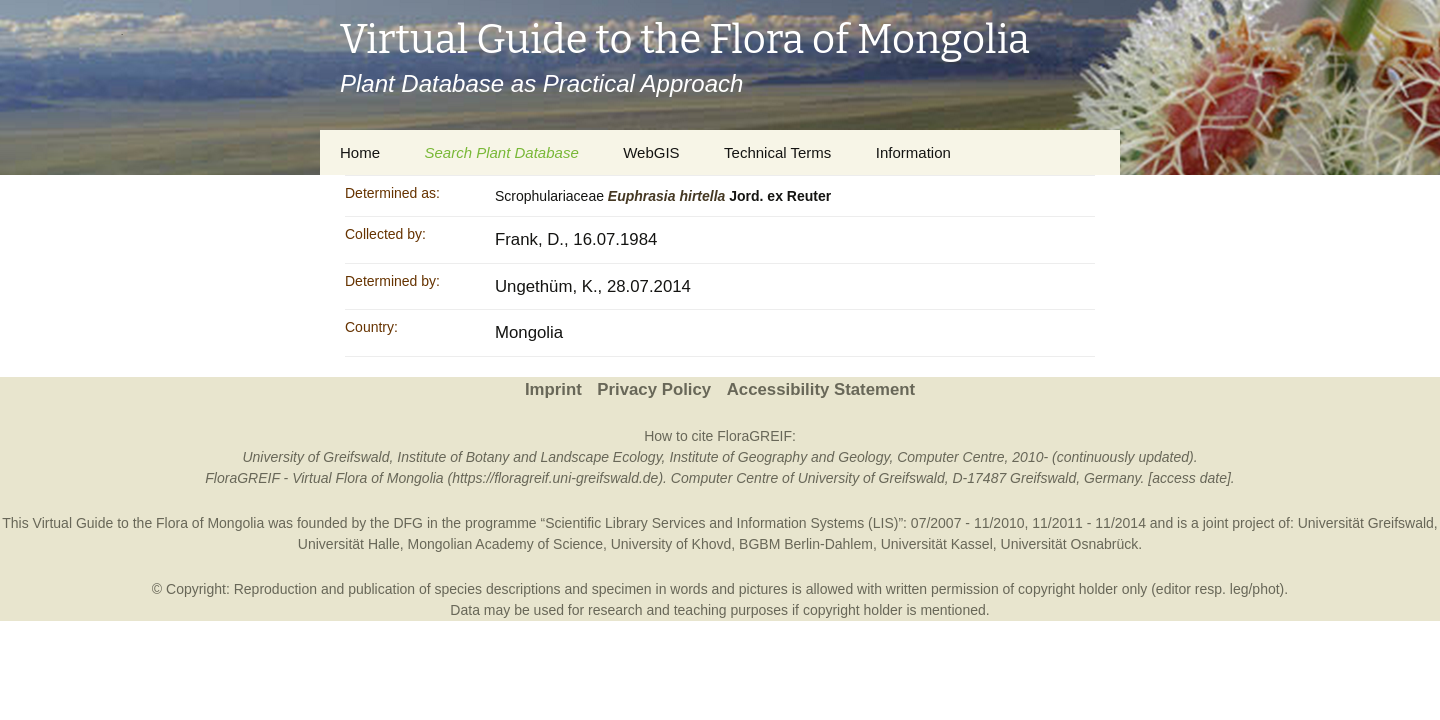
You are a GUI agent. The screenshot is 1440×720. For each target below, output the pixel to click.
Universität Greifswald (1366, 523)
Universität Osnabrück (1070, 544)
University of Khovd (671, 544)
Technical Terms (777, 152)
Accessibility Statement (821, 389)
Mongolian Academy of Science (505, 544)
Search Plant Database (501, 152)
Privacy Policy (654, 389)
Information (913, 152)
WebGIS (651, 152)
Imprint (553, 389)
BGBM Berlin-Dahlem (806, 544)
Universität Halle (349, 544)
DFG (408, 523)
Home (360, 152)
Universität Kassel (937, 544)
